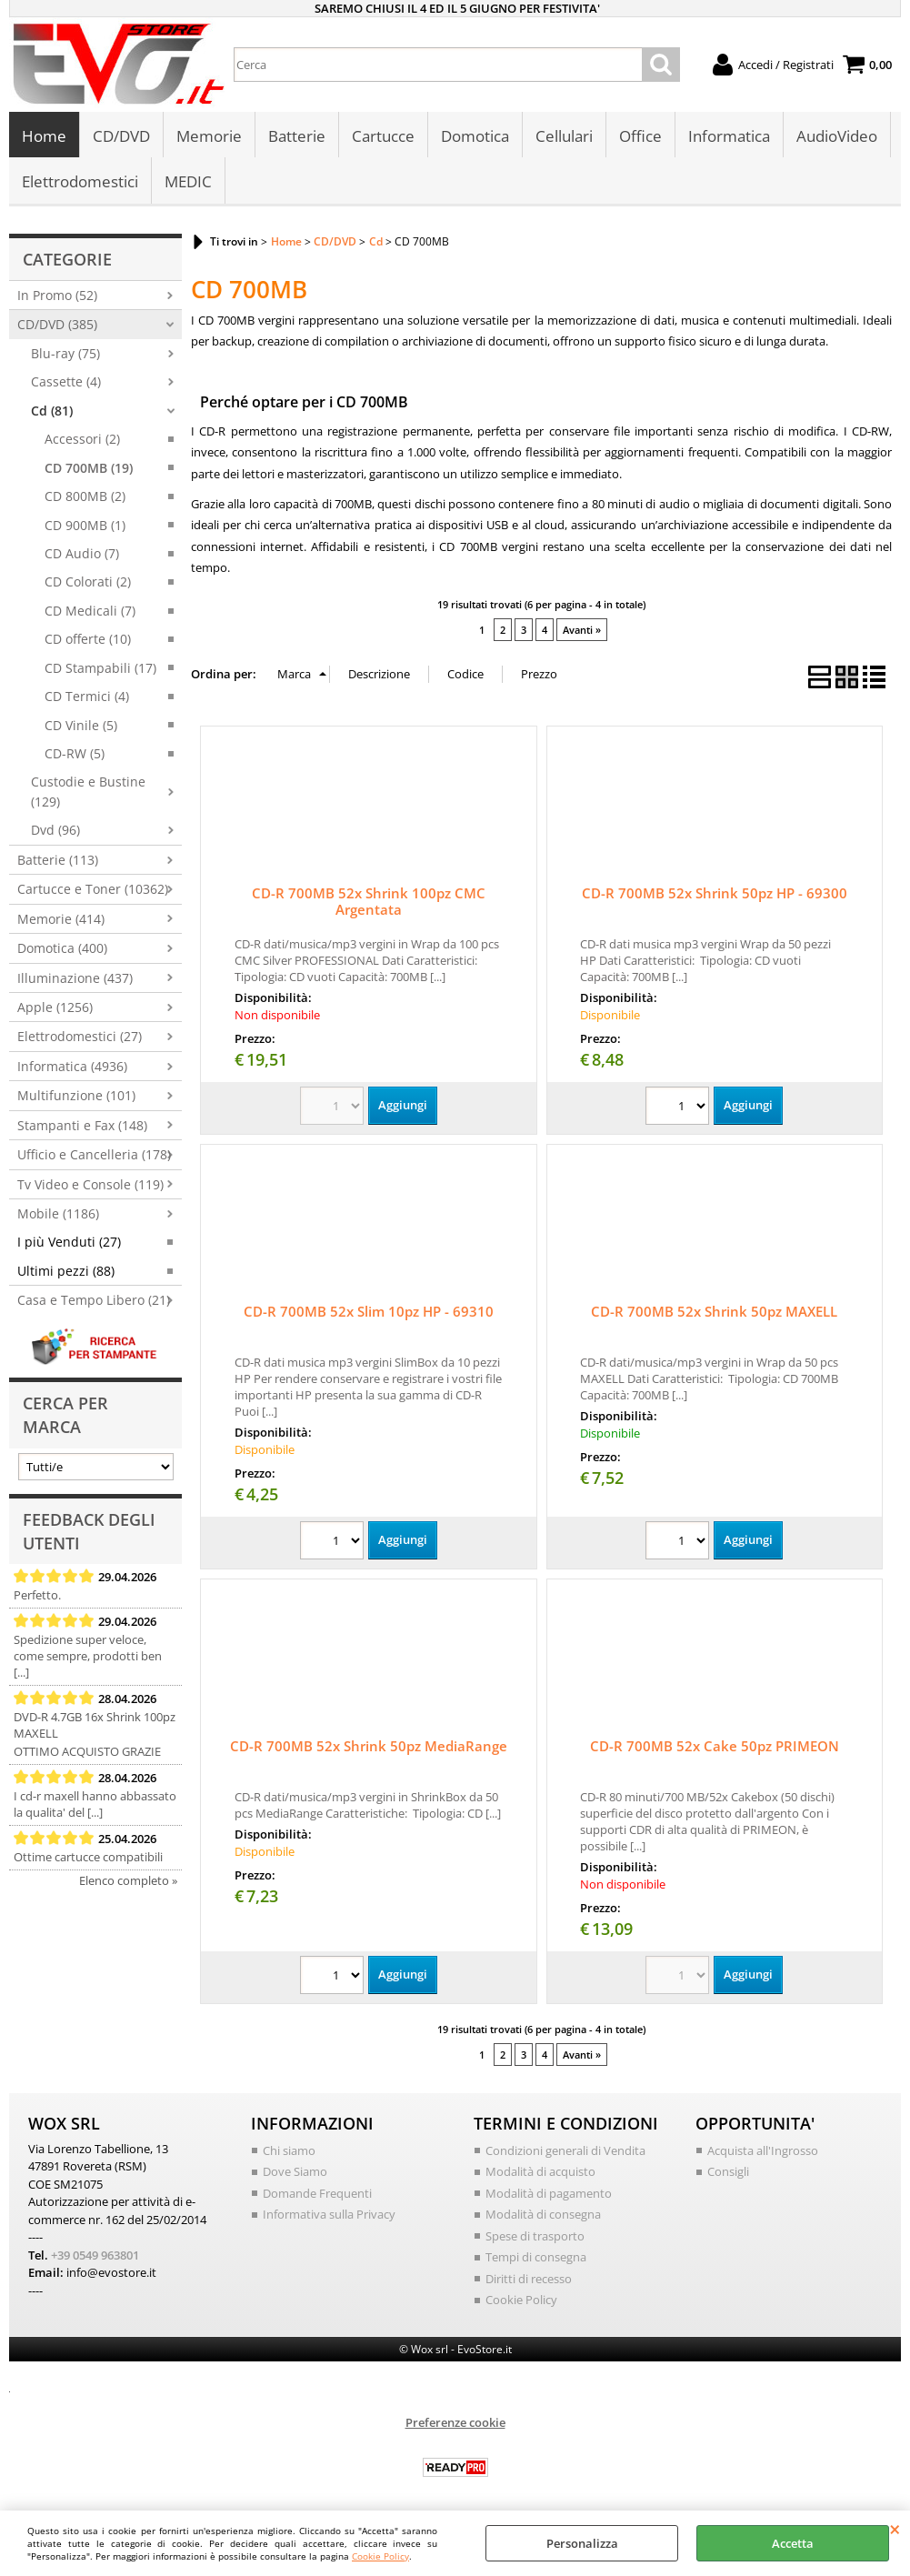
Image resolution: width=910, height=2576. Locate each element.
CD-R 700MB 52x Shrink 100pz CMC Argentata (368, 901)
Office (640, 135)
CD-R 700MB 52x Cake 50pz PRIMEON (714, 1746)
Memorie (209, 135)
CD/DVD (121, 135)
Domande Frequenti (317, 2193)
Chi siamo (289, 2150)
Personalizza (582, 2543)
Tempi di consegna (535, 2257)
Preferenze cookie (455, 2422)
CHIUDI (895, 2529)
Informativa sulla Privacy (329, 2214)
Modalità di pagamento (548, 2193)
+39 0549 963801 (95, 2255)
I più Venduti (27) (69, 1241)
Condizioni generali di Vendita (565, 2150)
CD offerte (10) (88, 638)
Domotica (475, 135)
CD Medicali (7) (90, 610)
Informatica (729, 135)
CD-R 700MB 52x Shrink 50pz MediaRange (368, 1746)
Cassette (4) (66, 381)
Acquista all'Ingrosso (762, 2150)
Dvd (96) (55, 829)
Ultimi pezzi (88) (66, 1270)
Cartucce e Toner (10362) (92, 888)
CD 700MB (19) (89, 467)
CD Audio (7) (82, 553)
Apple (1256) (55, 1007)
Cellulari (564, 135)
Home (44, 135)
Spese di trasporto (535, 2236)
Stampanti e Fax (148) (82, 1125)
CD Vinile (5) (81, 725)
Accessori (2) (82, 438)
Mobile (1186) (58, 1213)
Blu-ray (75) (65, 353)
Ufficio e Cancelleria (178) (94, 1154)
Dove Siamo (295, 2171)
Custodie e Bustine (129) (88, 791)
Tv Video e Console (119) (90, 1184)
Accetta (793, 2543)
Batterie (296, 135)
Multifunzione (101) (76, 1095)
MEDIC (188, 181)
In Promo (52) (57, 295)
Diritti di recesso (528, 2278)
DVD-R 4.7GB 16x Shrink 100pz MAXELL (94, 1725)
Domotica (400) (62, 948)
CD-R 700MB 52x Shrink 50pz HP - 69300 (714, 893)
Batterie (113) (57, 859)
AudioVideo (836, 135)
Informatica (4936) (72, 1066)
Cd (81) (52, 410)
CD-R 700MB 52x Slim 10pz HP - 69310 (369, 1311)
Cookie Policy (380, 2556)
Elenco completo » (128, 1880)
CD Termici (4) (87, 696)
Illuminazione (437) (75, 978)
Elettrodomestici (80, 181)
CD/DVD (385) (57, 324)
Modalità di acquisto (540, 2171)
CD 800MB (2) (85, 496)
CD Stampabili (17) (100, 668)
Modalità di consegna (543, 2214)
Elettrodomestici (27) (79, 1036)
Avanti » (582, 629)
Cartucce (383, 135)
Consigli (728, 2171)
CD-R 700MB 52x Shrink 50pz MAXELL (714, 1311)
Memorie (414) (61, 918)
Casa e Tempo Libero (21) (93, 1299)
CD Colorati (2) (88, 581)
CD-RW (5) (75, 753)
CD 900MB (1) (85, 525)
